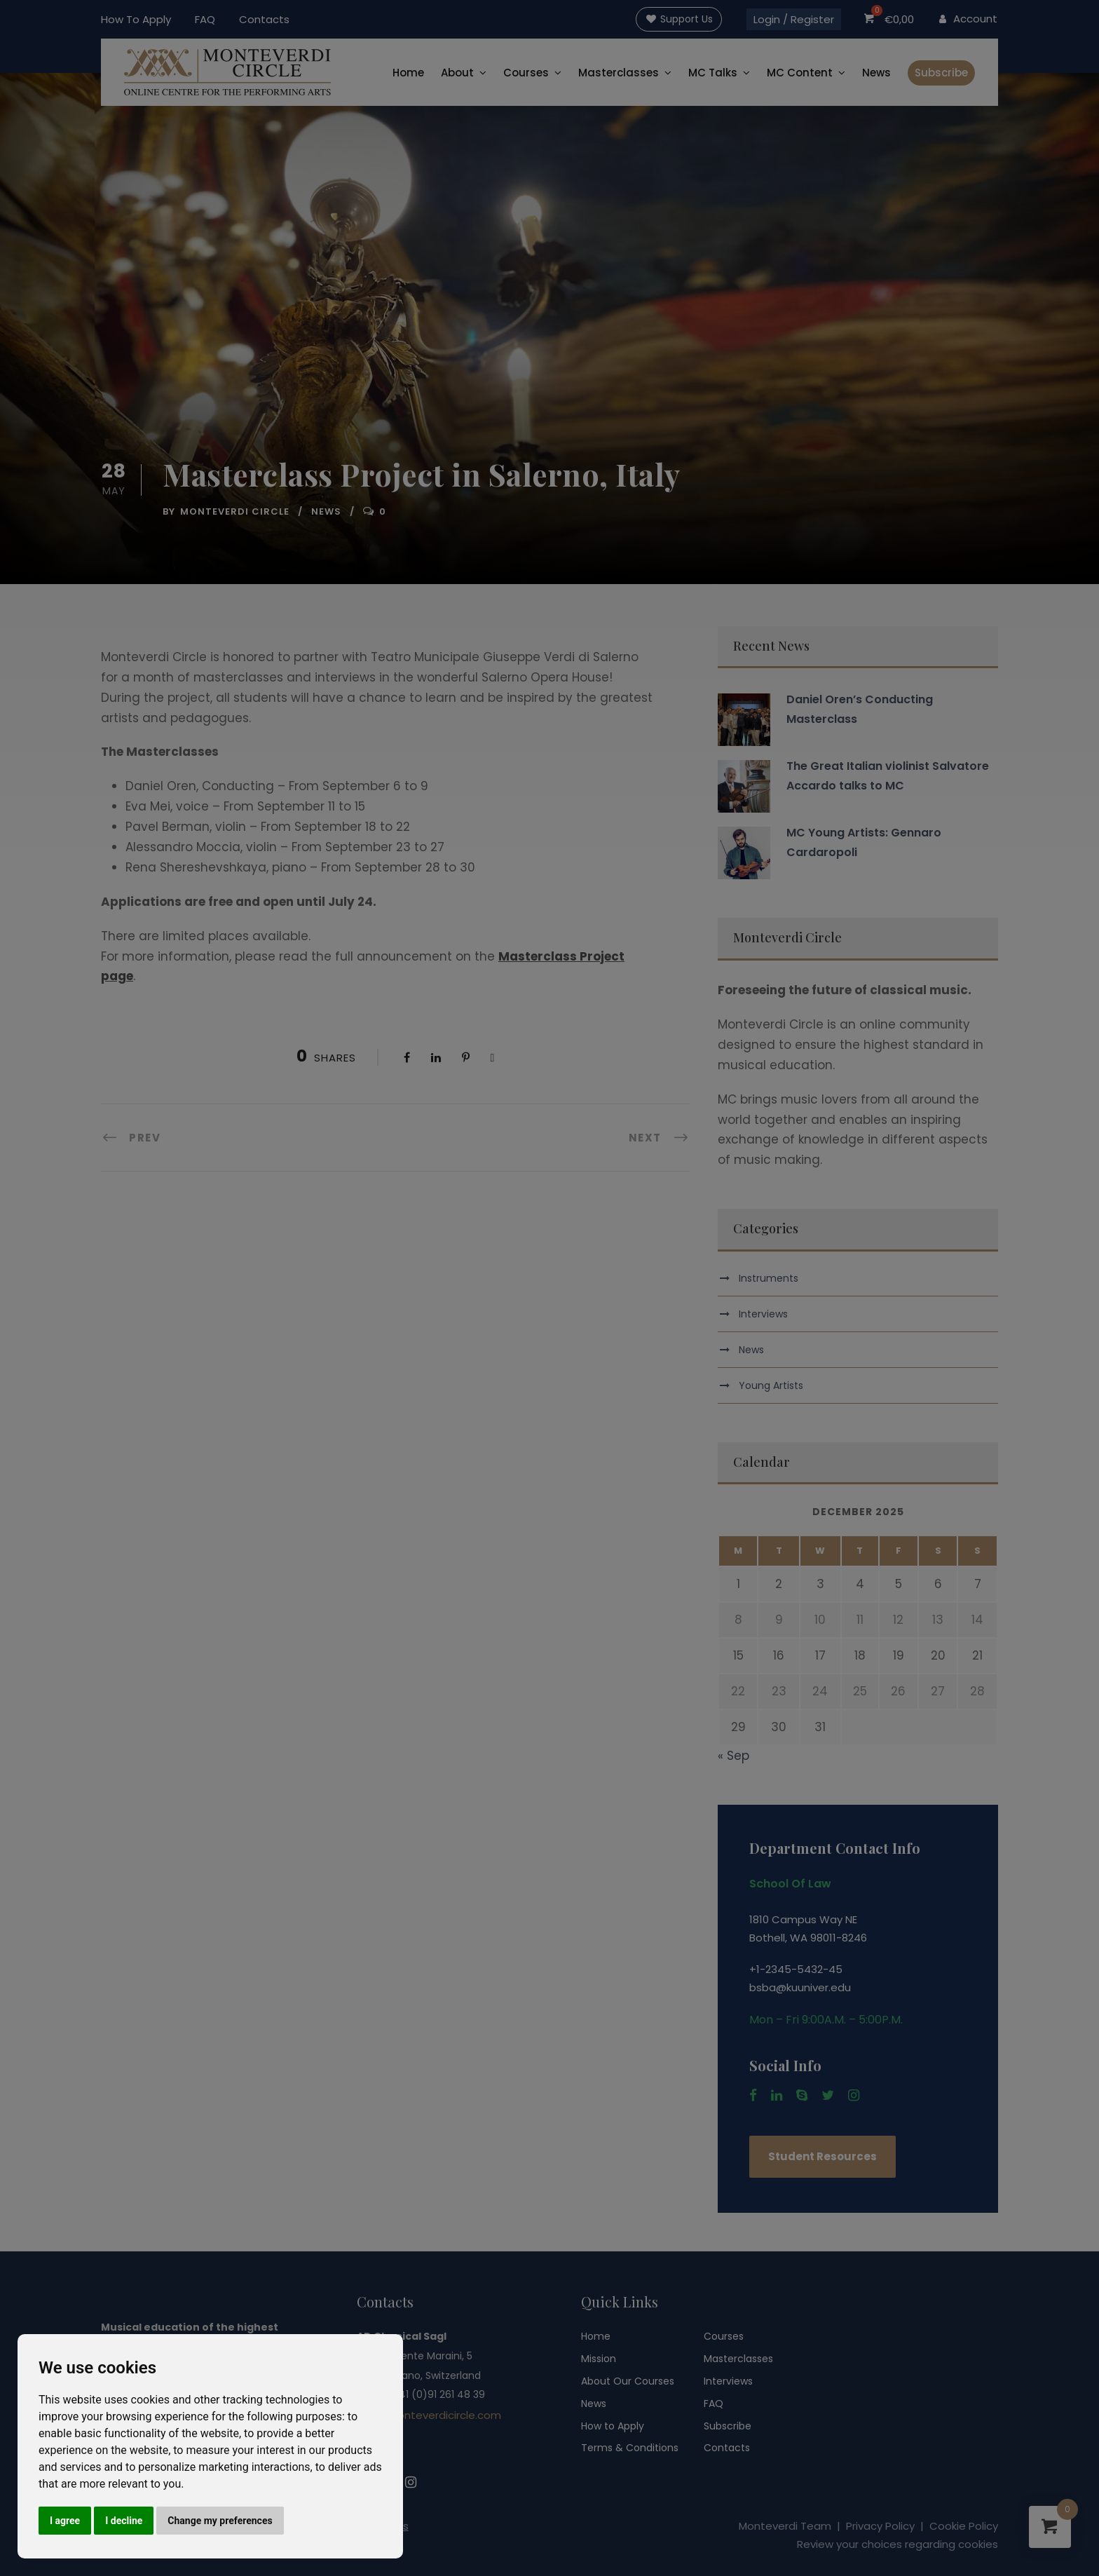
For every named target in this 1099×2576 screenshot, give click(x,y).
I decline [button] (123, 2520)
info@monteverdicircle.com (429, 2415)
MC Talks (712, 72)
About (457, 72)
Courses (526, 72)
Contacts (264, 19)
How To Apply (136, 19)
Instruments (768, 1278)
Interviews (763, 1314)
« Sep (733, 1755)
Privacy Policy (880, 2526)
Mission (598, 2359)
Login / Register (793, 19)
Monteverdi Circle (234, 511)
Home (408, 72)
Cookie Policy (963, 2526)
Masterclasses (618, 72)
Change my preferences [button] (220, 2520)
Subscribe (941, 72)
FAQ (205, 19)
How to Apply (612, 2426)
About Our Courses (627, 2381)
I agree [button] (65, 2520)
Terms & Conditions (629, 2448)
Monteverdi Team (785, 2526)
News (876, 72)
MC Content (800, 72)
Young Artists (771, 1385)
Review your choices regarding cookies (897, 2544)
